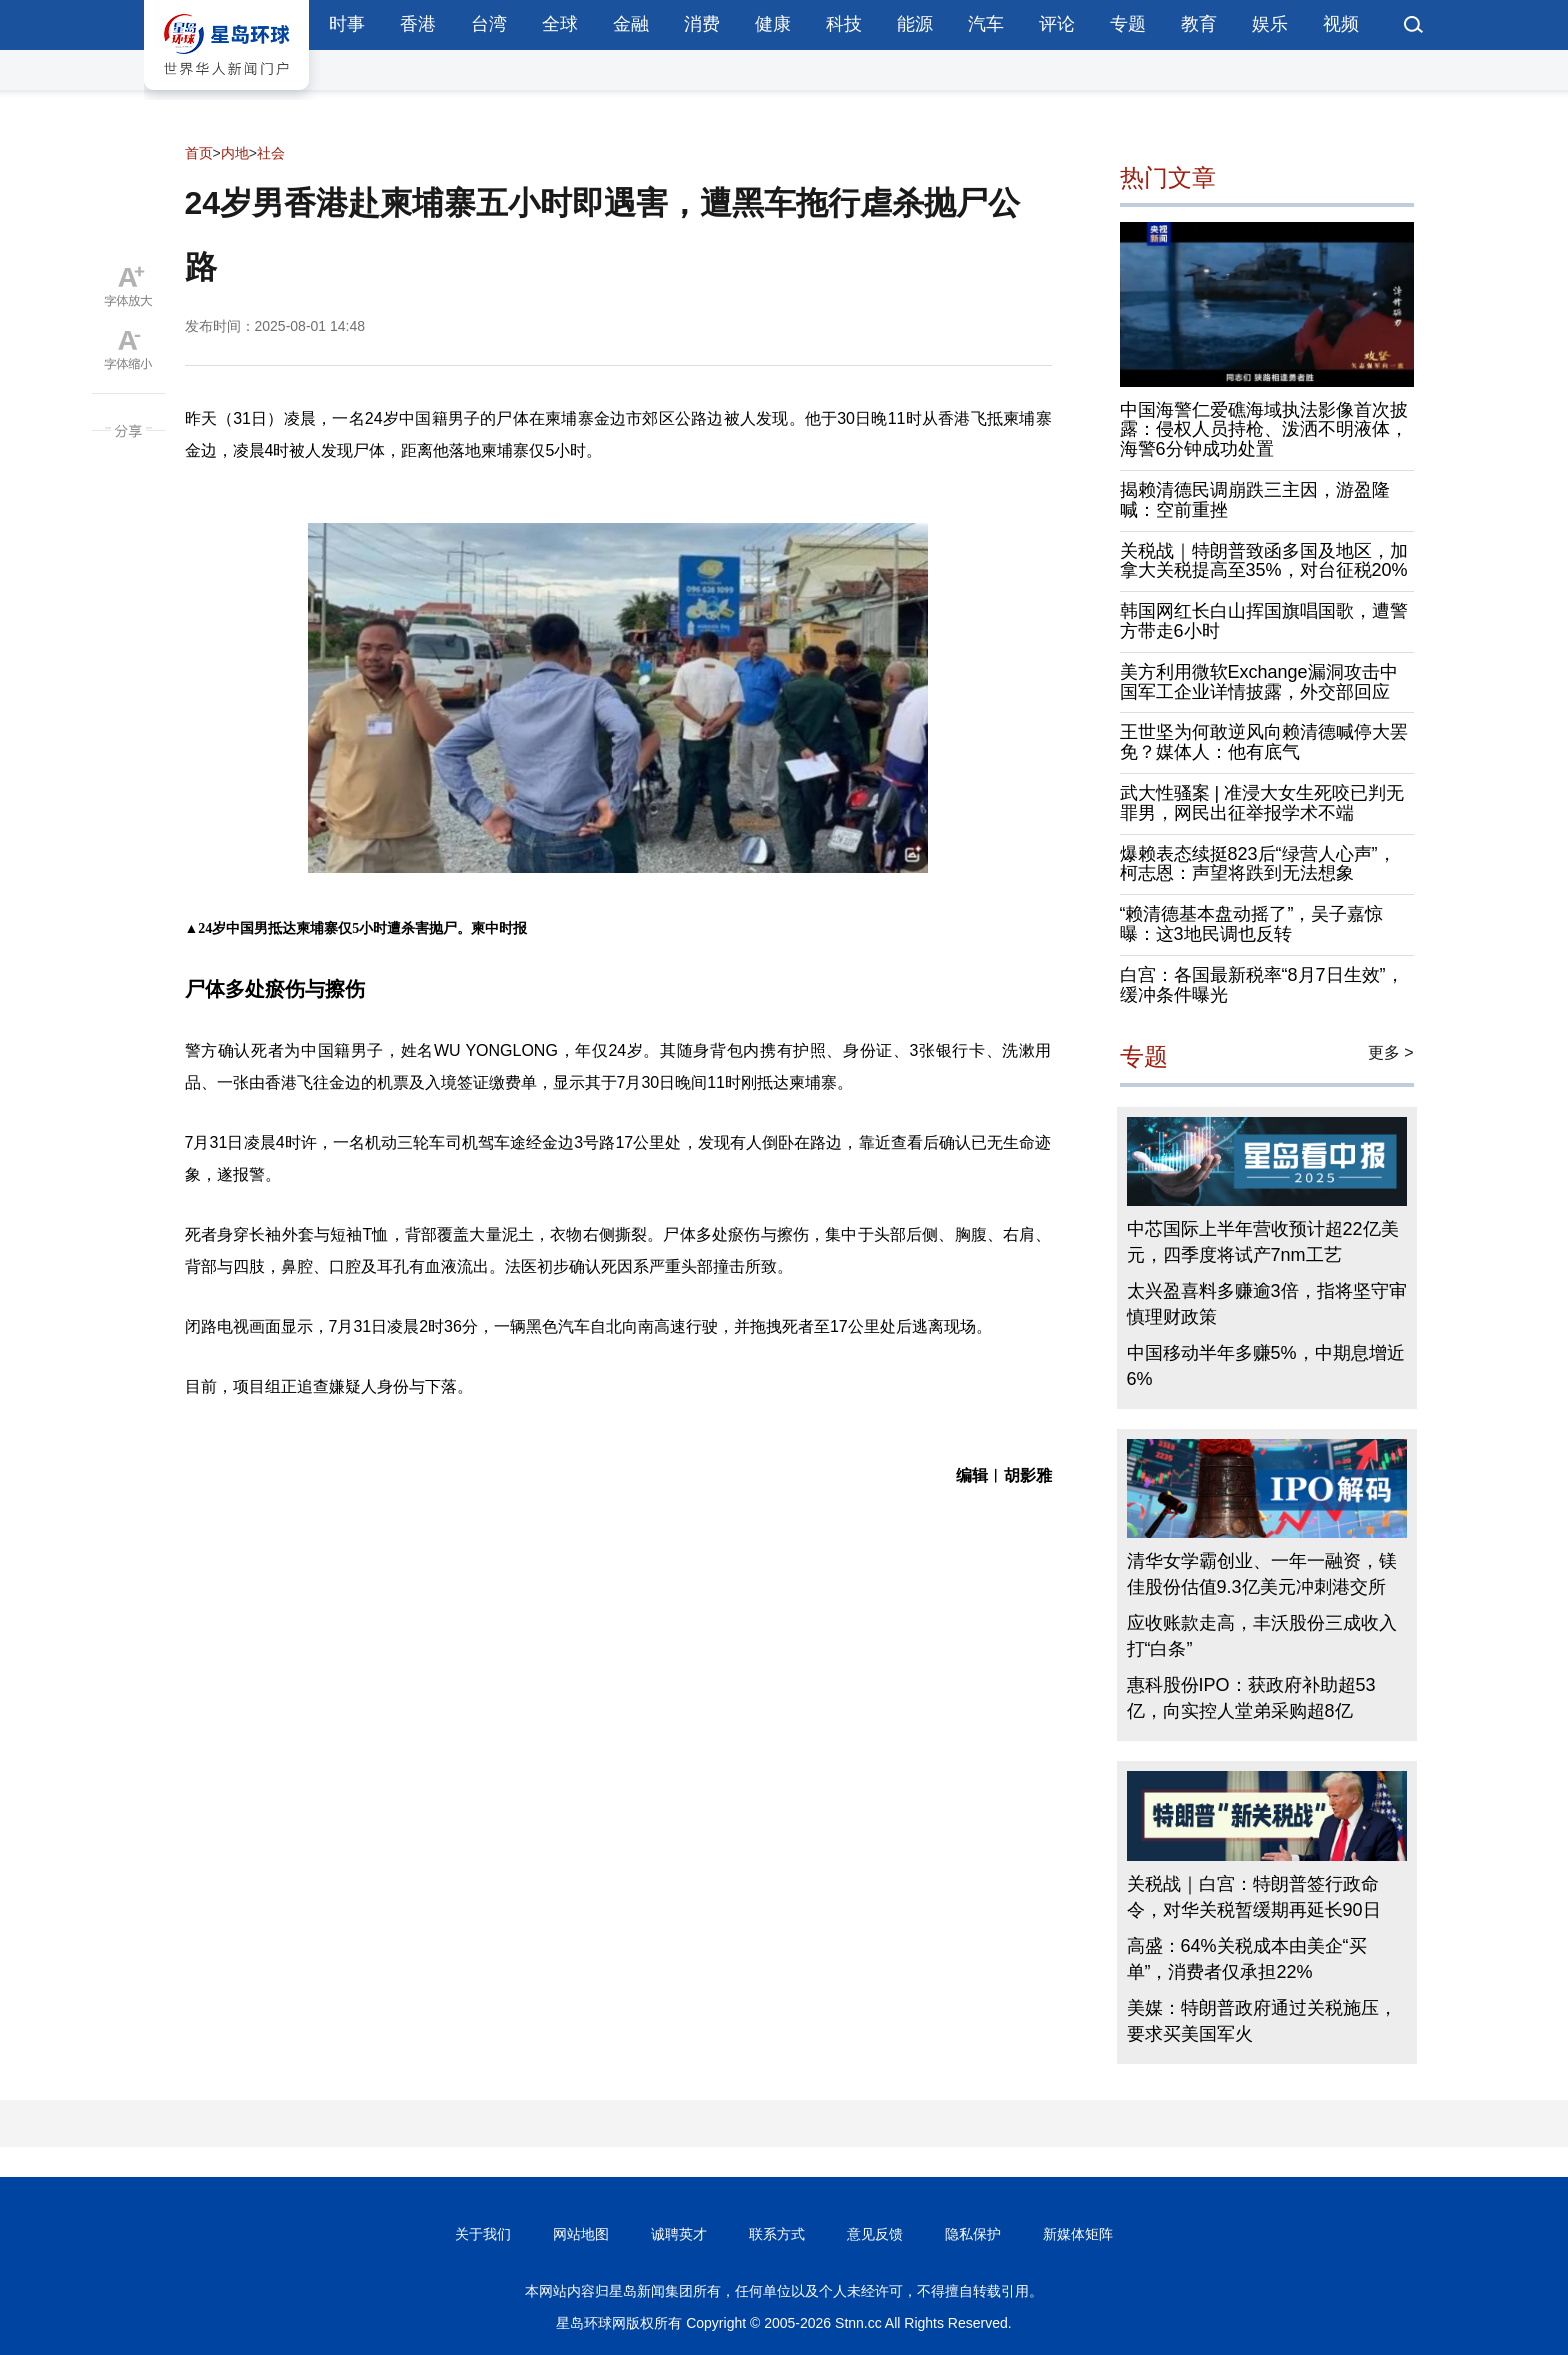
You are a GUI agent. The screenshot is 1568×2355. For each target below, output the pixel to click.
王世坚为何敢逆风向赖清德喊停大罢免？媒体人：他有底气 (1264, 742)
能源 (915, 24)
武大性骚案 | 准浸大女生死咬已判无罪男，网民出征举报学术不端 (1262, 803)
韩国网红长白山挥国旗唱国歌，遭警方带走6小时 (1264, 621)
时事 (347, 24)
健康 (773, 24)
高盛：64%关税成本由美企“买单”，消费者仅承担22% (1247, 1959)
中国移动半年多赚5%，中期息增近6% (1266, 1366)
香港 (418, 24)
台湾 (489, 24)
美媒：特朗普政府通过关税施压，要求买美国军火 (1262, 2021)
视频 (1341, 24)
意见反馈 (875, 2234)
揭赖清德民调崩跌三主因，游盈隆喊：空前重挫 (1255, 500)
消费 (702, 24)
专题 (1128, 24)
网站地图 (581, 2234)
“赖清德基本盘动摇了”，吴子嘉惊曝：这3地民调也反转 (1252, 924)
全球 (560, 24)
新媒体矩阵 (1078, 2234)
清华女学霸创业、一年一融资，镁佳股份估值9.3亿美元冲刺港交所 (1262, 1574)
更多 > (1391, 1052)
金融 (631, 24)
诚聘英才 (679, 2234)
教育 (1199, 24)
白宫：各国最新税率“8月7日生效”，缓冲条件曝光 (1262, 985)
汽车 (986, 24)
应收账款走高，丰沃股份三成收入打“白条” (1262, 1636)
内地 (235, 153)
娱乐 (1270, 24)
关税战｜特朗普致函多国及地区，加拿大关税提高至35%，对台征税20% (1264, 561)
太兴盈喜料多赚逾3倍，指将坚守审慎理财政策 (1267, 1304)
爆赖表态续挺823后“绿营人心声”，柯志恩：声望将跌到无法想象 (1258, 864)
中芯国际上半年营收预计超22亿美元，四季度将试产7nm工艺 (1263, 1242)
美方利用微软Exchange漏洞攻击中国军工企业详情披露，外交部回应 (1259, 682)
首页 (199, 153)
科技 (844, 24)
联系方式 (777, 2234)
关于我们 (483, 2234)
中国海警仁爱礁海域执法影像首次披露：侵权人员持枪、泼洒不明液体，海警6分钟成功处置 (1264, 430)
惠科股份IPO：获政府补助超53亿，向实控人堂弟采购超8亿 (1251, 1698)
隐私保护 (973, 2234)
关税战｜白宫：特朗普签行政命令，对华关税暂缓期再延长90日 (1254, 1897)
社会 (271, 153)
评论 (1057, 24)
